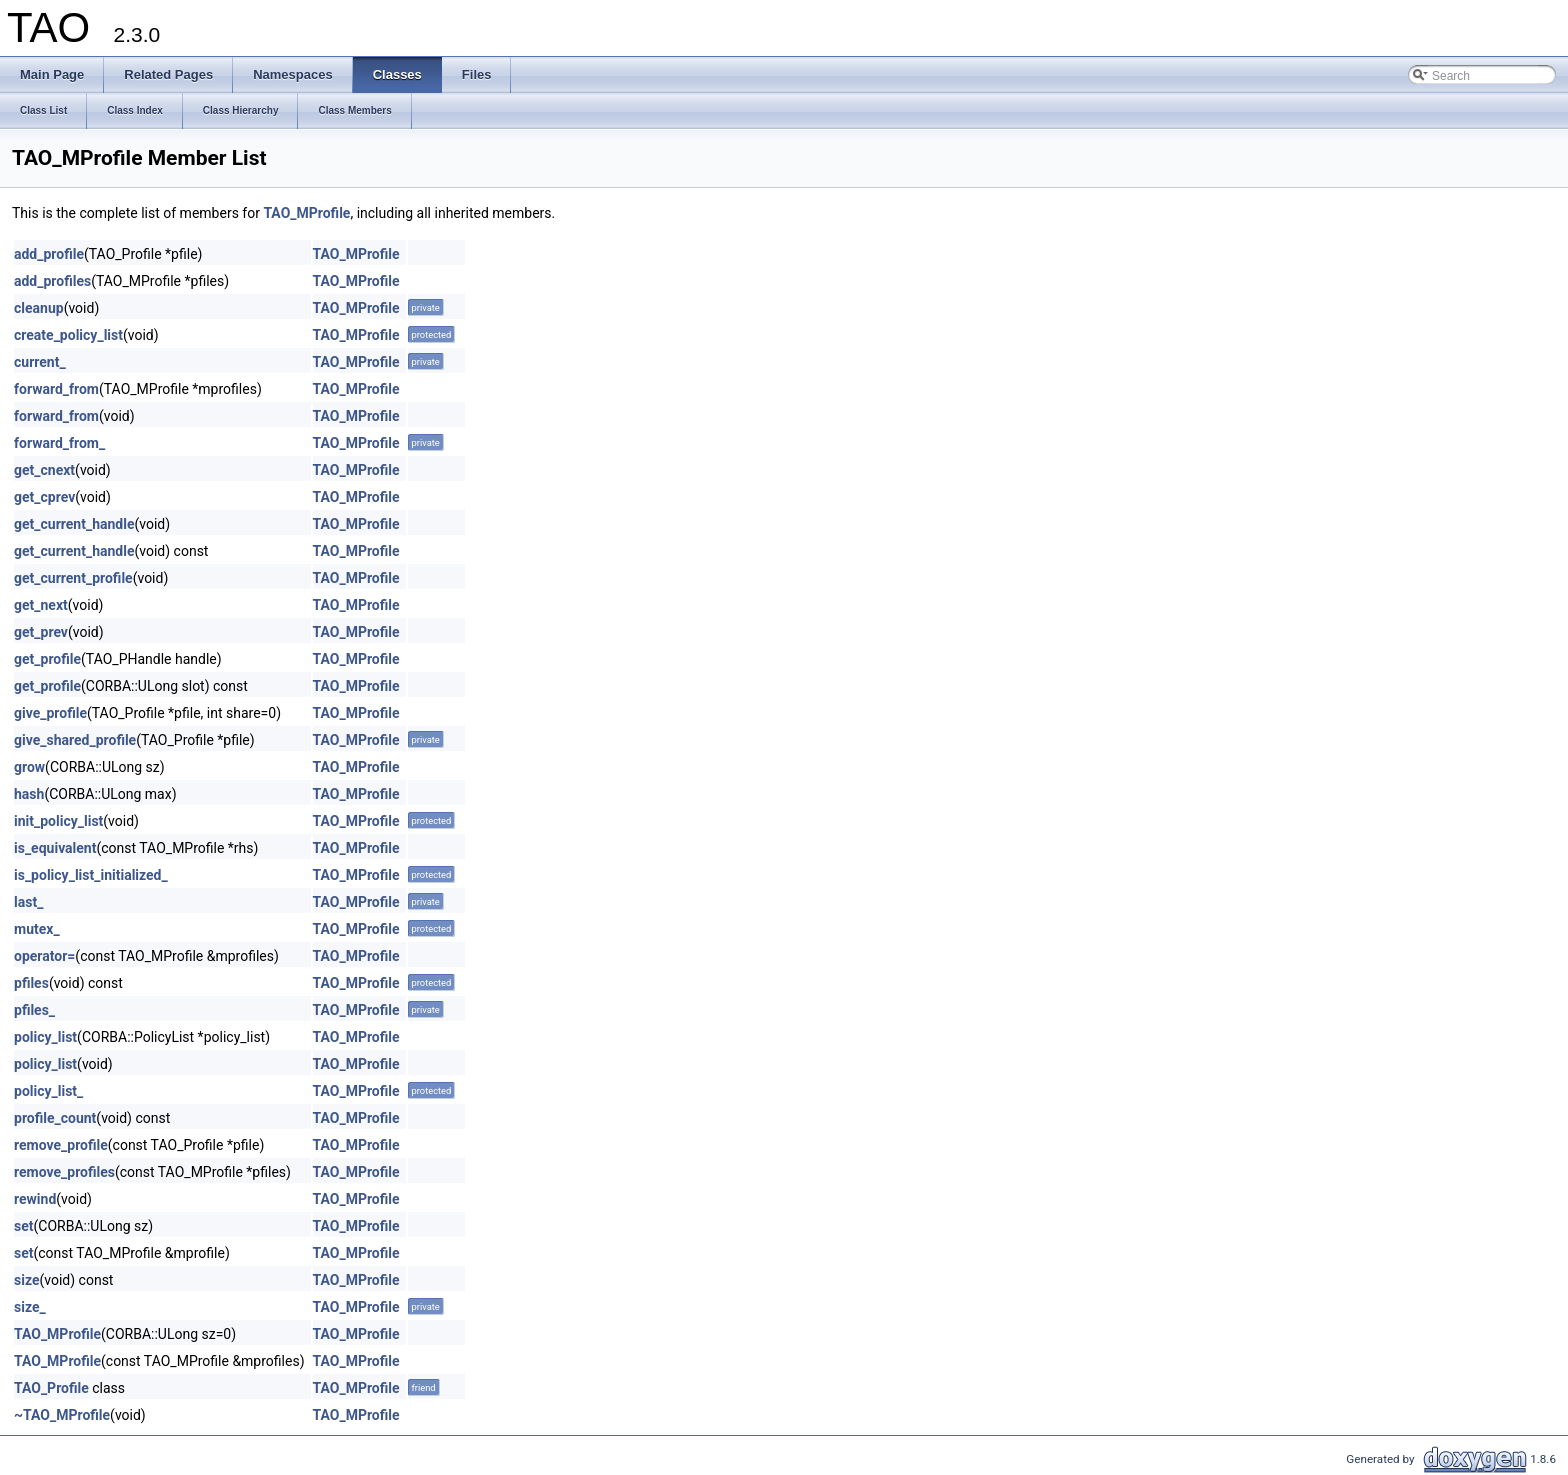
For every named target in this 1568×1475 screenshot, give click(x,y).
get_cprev (44, 497)
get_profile (47, 659)
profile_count (55, 1118)
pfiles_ (34, 1010)
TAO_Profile (51, 1388)
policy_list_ (48, 1091)
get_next (41, 605)
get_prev (41, 632)
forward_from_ (59, 443)
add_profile (49, 254)
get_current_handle (74, 524)
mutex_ (37, 929)
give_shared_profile (75, 740)
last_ (28, 902)
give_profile (50, 713)
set (24, 1226)
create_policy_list (68, 335)
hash (29, 794)
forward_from (56, 389)
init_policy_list (58, 821)
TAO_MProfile (306, 213)
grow (29, 767)
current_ (40, 362)
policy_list (45, 1037)
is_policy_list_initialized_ (91, 875)
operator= (44, 956)
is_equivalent (55, 848)
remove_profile (61, 1145)
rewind (35, 1199)
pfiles (31, 983)
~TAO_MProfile (62, 1415)
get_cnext (44, 470)
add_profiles (52, 281)
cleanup (39, 308)
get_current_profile (73, 578)
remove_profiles (64, 1172)
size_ (30, 1307)
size (26, 1280)
